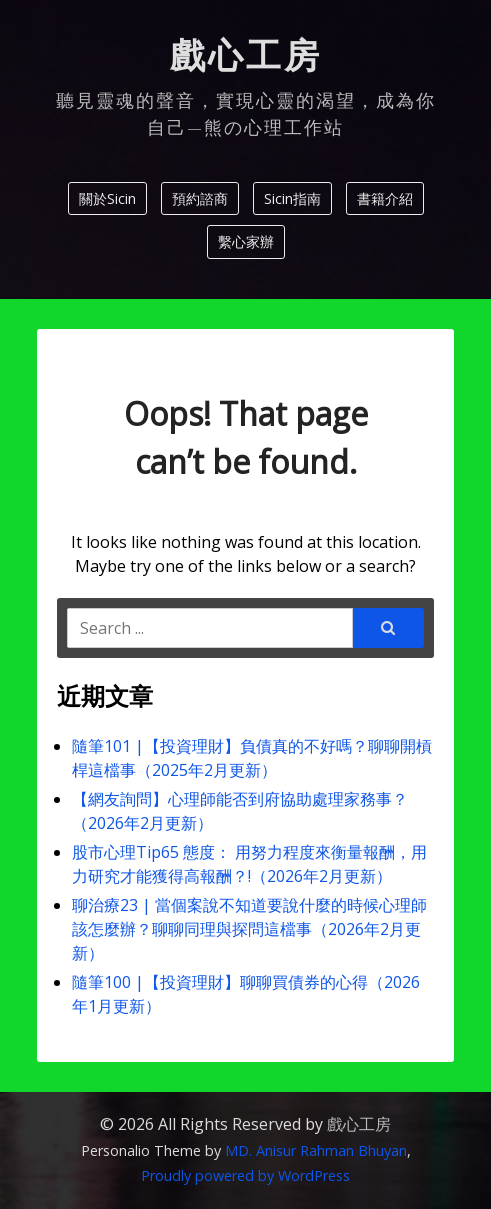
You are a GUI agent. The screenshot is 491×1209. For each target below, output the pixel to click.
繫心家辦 (246, 241)
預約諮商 (200, 198)
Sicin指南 (292, 198)
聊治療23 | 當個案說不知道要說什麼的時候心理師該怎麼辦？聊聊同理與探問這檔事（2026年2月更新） (249, 929)
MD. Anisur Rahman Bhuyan (316, 1150)
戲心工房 (246, 56)
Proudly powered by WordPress (245, 1175)
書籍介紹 (385, 198)
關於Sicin (107, 198)
